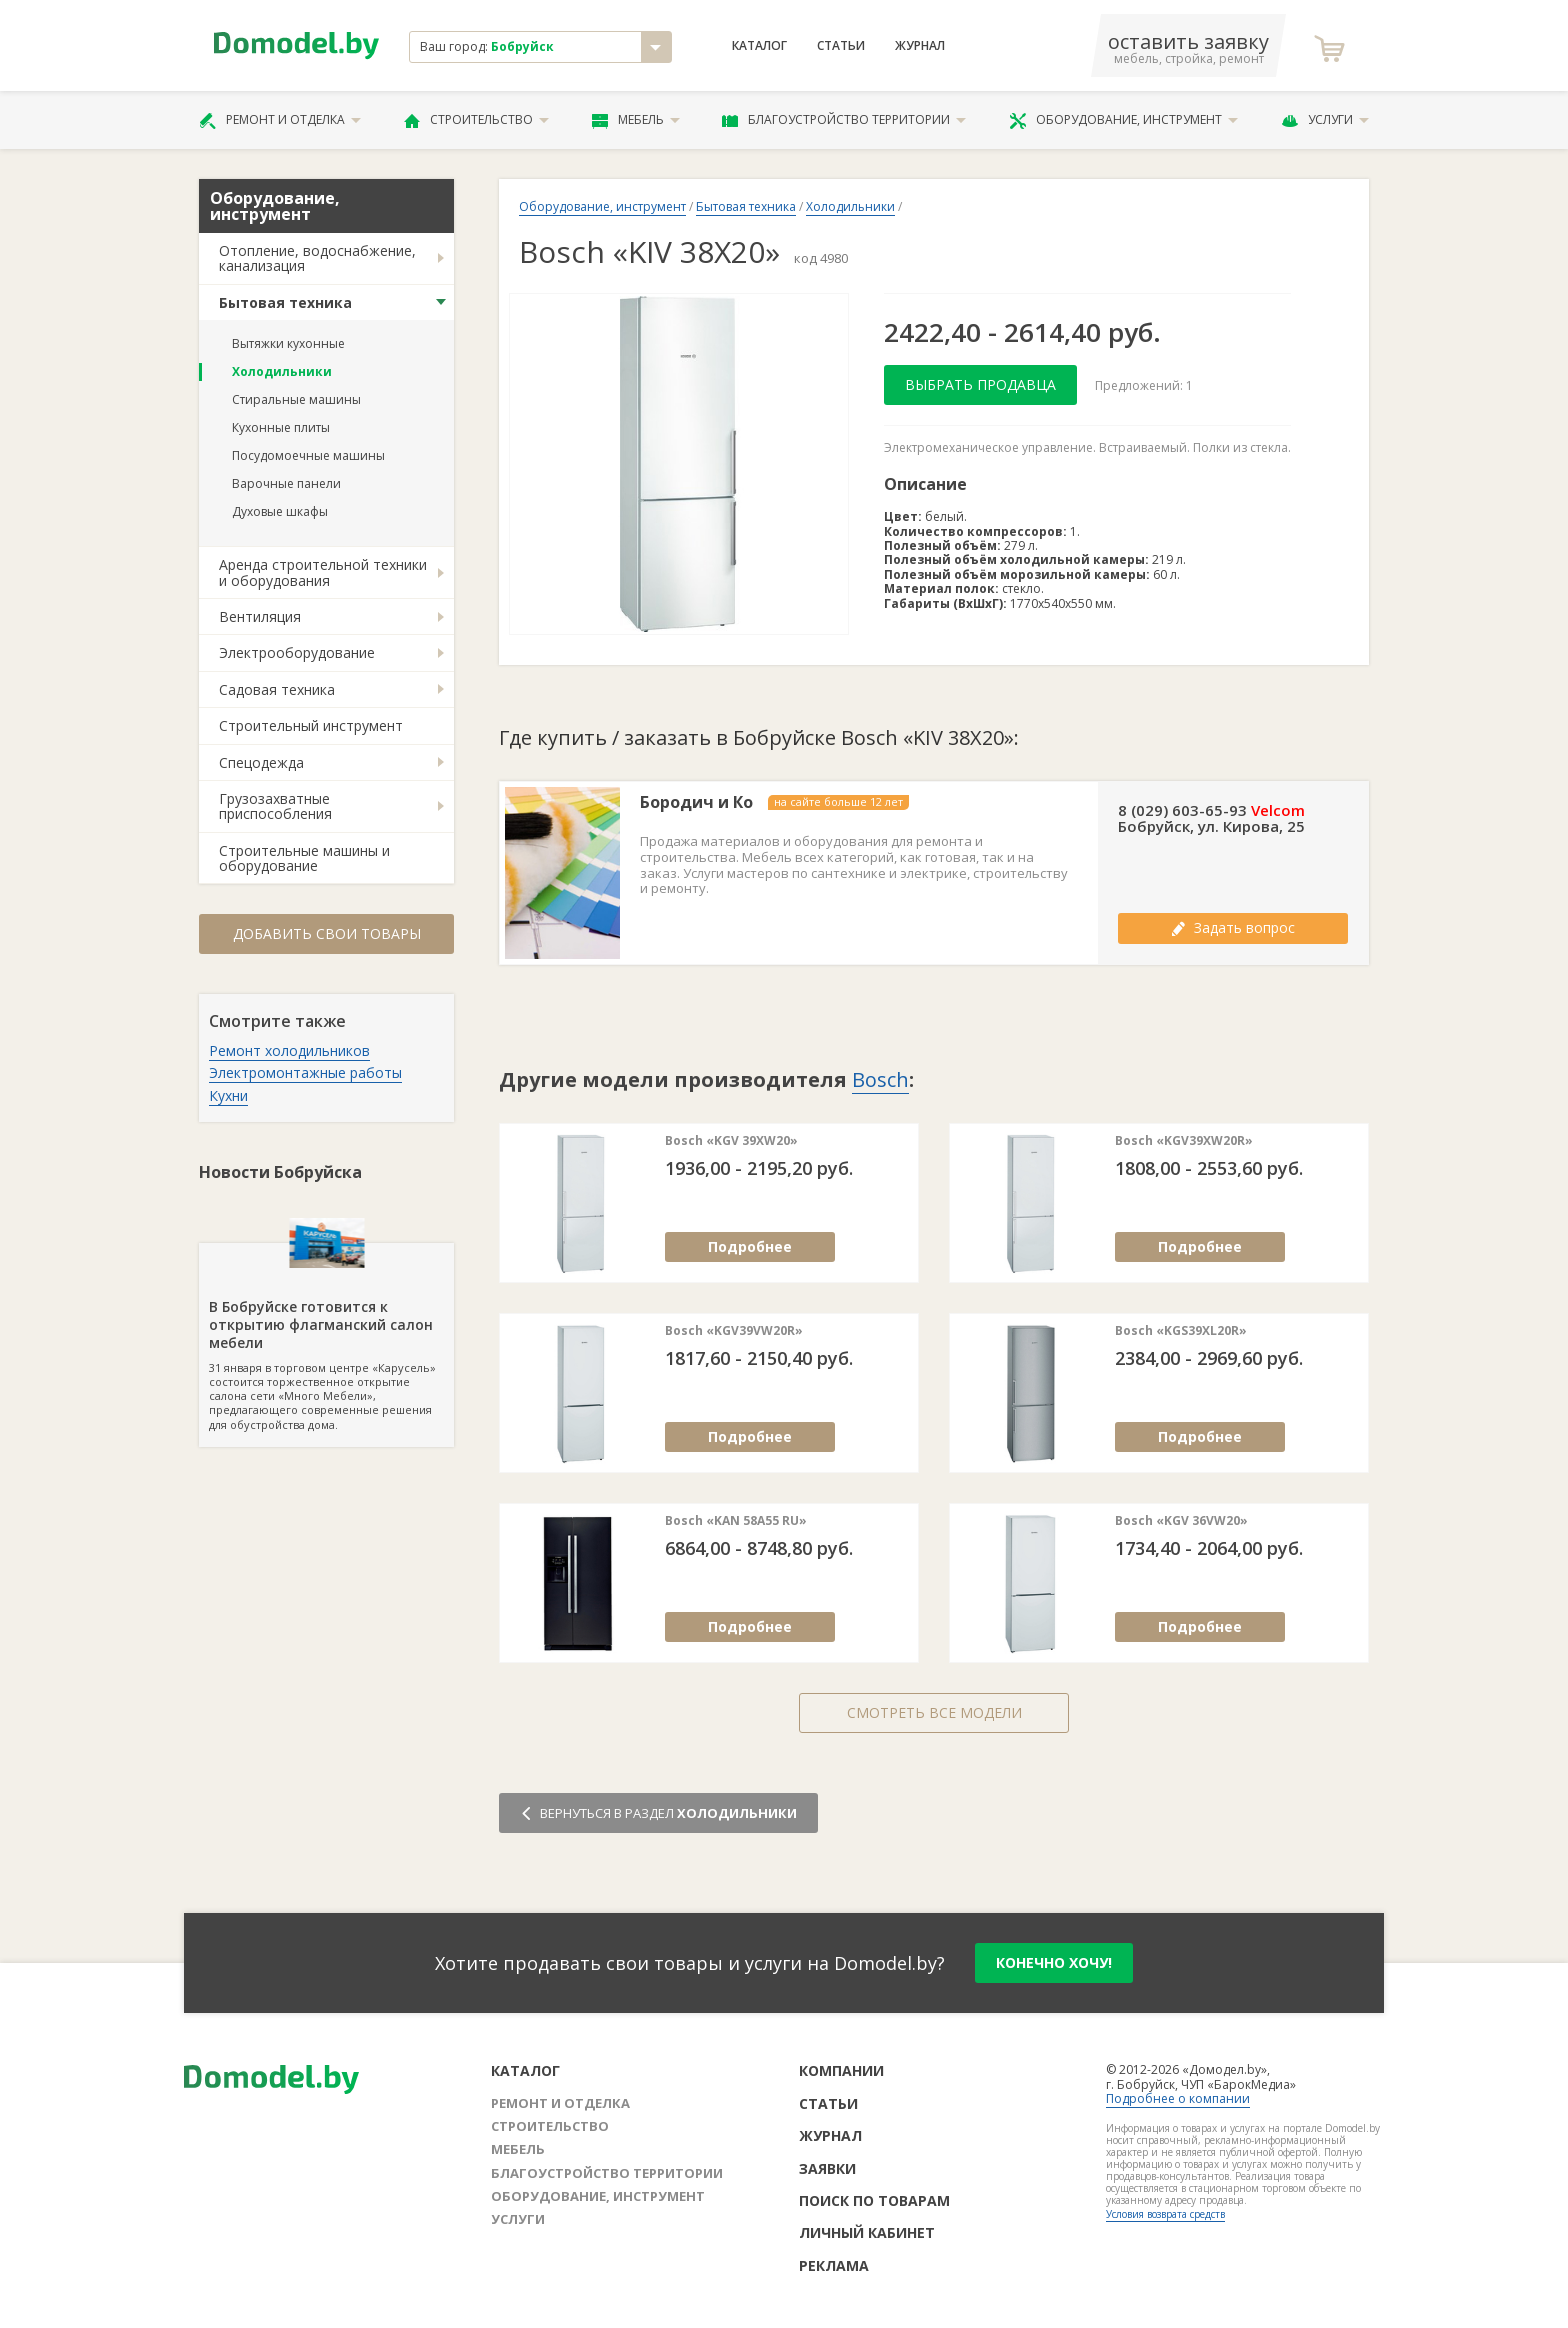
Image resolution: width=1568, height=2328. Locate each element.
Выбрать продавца (980, 384)
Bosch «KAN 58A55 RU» (736, 1521)
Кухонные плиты (281, 427)
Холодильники (282, 371)
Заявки (827, 2168)
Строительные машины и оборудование (304, 858)
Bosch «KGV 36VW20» (1181, 1521)
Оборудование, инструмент (1123, 120)
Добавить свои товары (327, 933)
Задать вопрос (1233, 927)
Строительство (476, 120)
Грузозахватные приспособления (275, 806)
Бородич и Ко (696, 802)
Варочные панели (286, 483)
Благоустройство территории (844, 120)
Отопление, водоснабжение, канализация (317, 258)
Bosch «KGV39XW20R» (1184, 1141)
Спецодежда (261, 762)
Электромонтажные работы (305, 1072)
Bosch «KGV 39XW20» (731, 1141)
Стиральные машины (296, 399)
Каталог (759, 46)
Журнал (920, 46)
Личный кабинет (867, 2232)
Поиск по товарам (874, 2200)
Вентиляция (260, 616)
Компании (841, 2070)
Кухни (228, 1095)
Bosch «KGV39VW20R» (734, 1331)
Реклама (834, 2265)
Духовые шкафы (280, 511)
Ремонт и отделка (280, 120)
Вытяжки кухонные (288, 343)
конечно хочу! (1054, 1962)
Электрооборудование (297, 652)
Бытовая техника (285, 302)
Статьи (841, 46)
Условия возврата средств (1165, 2214)
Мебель (636, 120)
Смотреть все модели (934, 1712)
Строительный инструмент (311, 725)
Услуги (1325, 120)
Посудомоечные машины (308, 455)
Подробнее (750, 1246)
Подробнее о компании (1178, 2098)
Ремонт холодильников (289, 1050)
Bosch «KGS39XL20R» (1181, 1331)
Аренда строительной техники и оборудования (323, 572)
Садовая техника (277, 689)
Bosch (880, 1079)
